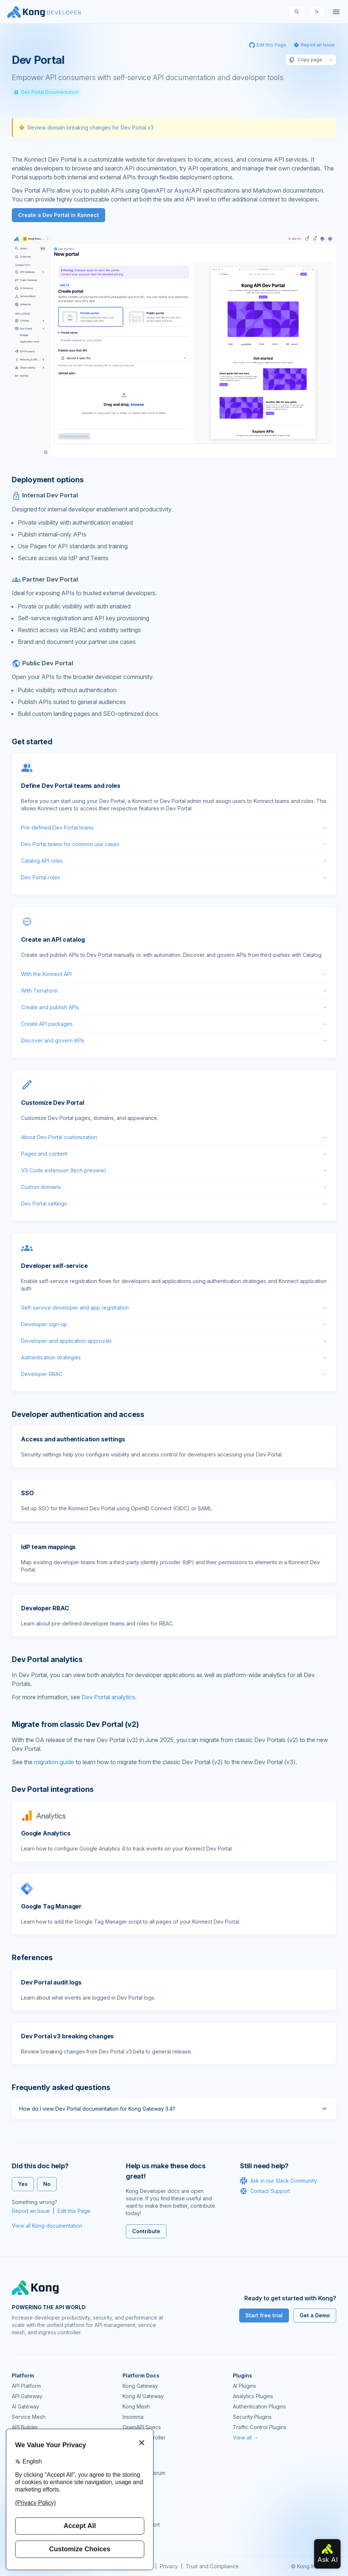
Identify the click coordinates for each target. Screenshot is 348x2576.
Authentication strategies (174, 1357)
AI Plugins (244, 2386)
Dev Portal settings (174, 1203)
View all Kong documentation (47, 2225)
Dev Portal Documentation (46, 92)
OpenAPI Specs (142, 2427)
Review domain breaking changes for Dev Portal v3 (91, 127)
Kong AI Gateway (143, 2396)
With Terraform (174, 990)
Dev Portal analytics (108, 1697)
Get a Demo (315, 2315)
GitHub (131, 2483)
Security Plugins (252, 2417)
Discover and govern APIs (174, 1040)
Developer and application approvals (174, 1341)
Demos (131, 2493)
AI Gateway (25, 2406)
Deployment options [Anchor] (47, 479)
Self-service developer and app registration (174, 1307)
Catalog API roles (174, 861)
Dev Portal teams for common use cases (174, 844)
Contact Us (136, 2535)
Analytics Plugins (253, 2396)
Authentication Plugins (259, 2406)
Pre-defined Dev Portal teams (174, 827)
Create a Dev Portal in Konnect (58, 215)
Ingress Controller (144, 2437)
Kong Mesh (136, 2406)
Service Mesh (28, 2417)
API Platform (26, 2386)
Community (136, 2462)
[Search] (296, 12)
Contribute (146, 2231)
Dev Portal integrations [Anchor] (52, 1789)
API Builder (25, 2427)
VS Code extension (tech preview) (174, 1170)
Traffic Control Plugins (259, 2427)
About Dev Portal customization (174, 1137)
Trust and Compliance (212, 2566)
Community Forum (144, 2473)
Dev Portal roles (174, 877)
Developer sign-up (174, 1324)
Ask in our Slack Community (278, 2180)
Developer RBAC (174, 1374)
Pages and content (174, 1154)
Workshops (136, 2514)
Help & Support (141, 2524)
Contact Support (265, 2191)
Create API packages (174, 1024)
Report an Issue (31, 2211)
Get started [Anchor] (32, 741)
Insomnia (133, 2417)
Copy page (305, 60)
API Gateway (27, 2396)
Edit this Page (74, 2211)
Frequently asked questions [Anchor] (61, 2087)
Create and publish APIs (174, 1007)
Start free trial (264, 2315)
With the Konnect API (174, 974)
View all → (245, 2437)
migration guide (54, 1762)
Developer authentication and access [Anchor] (78, 1414)
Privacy (169, 2566)
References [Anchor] (32, 1957)
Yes (23, 2184)
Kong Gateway (140, 2386)
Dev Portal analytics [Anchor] (47, 1659)
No (47, 2184)
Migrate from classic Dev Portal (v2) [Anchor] (75, 1724)
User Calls (135, 2504)
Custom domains (174, 1187)
